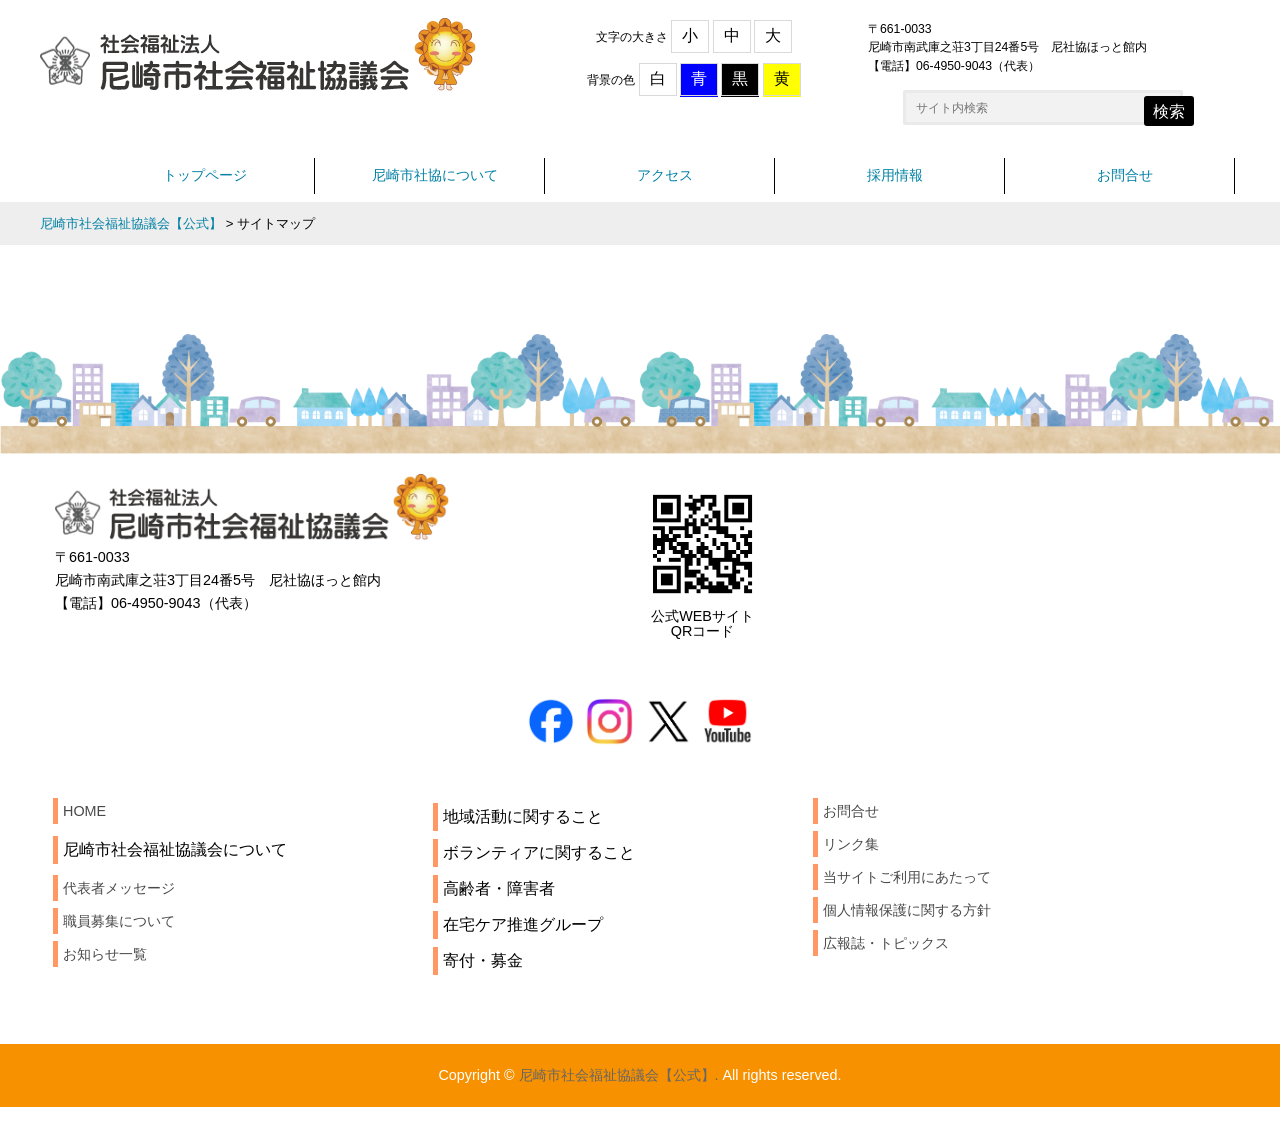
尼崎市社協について (435, 187)
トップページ (205, 187)
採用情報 (895, 187)
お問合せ (1125, 187)
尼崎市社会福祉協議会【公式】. (616, 1112)
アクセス (665, 187)
